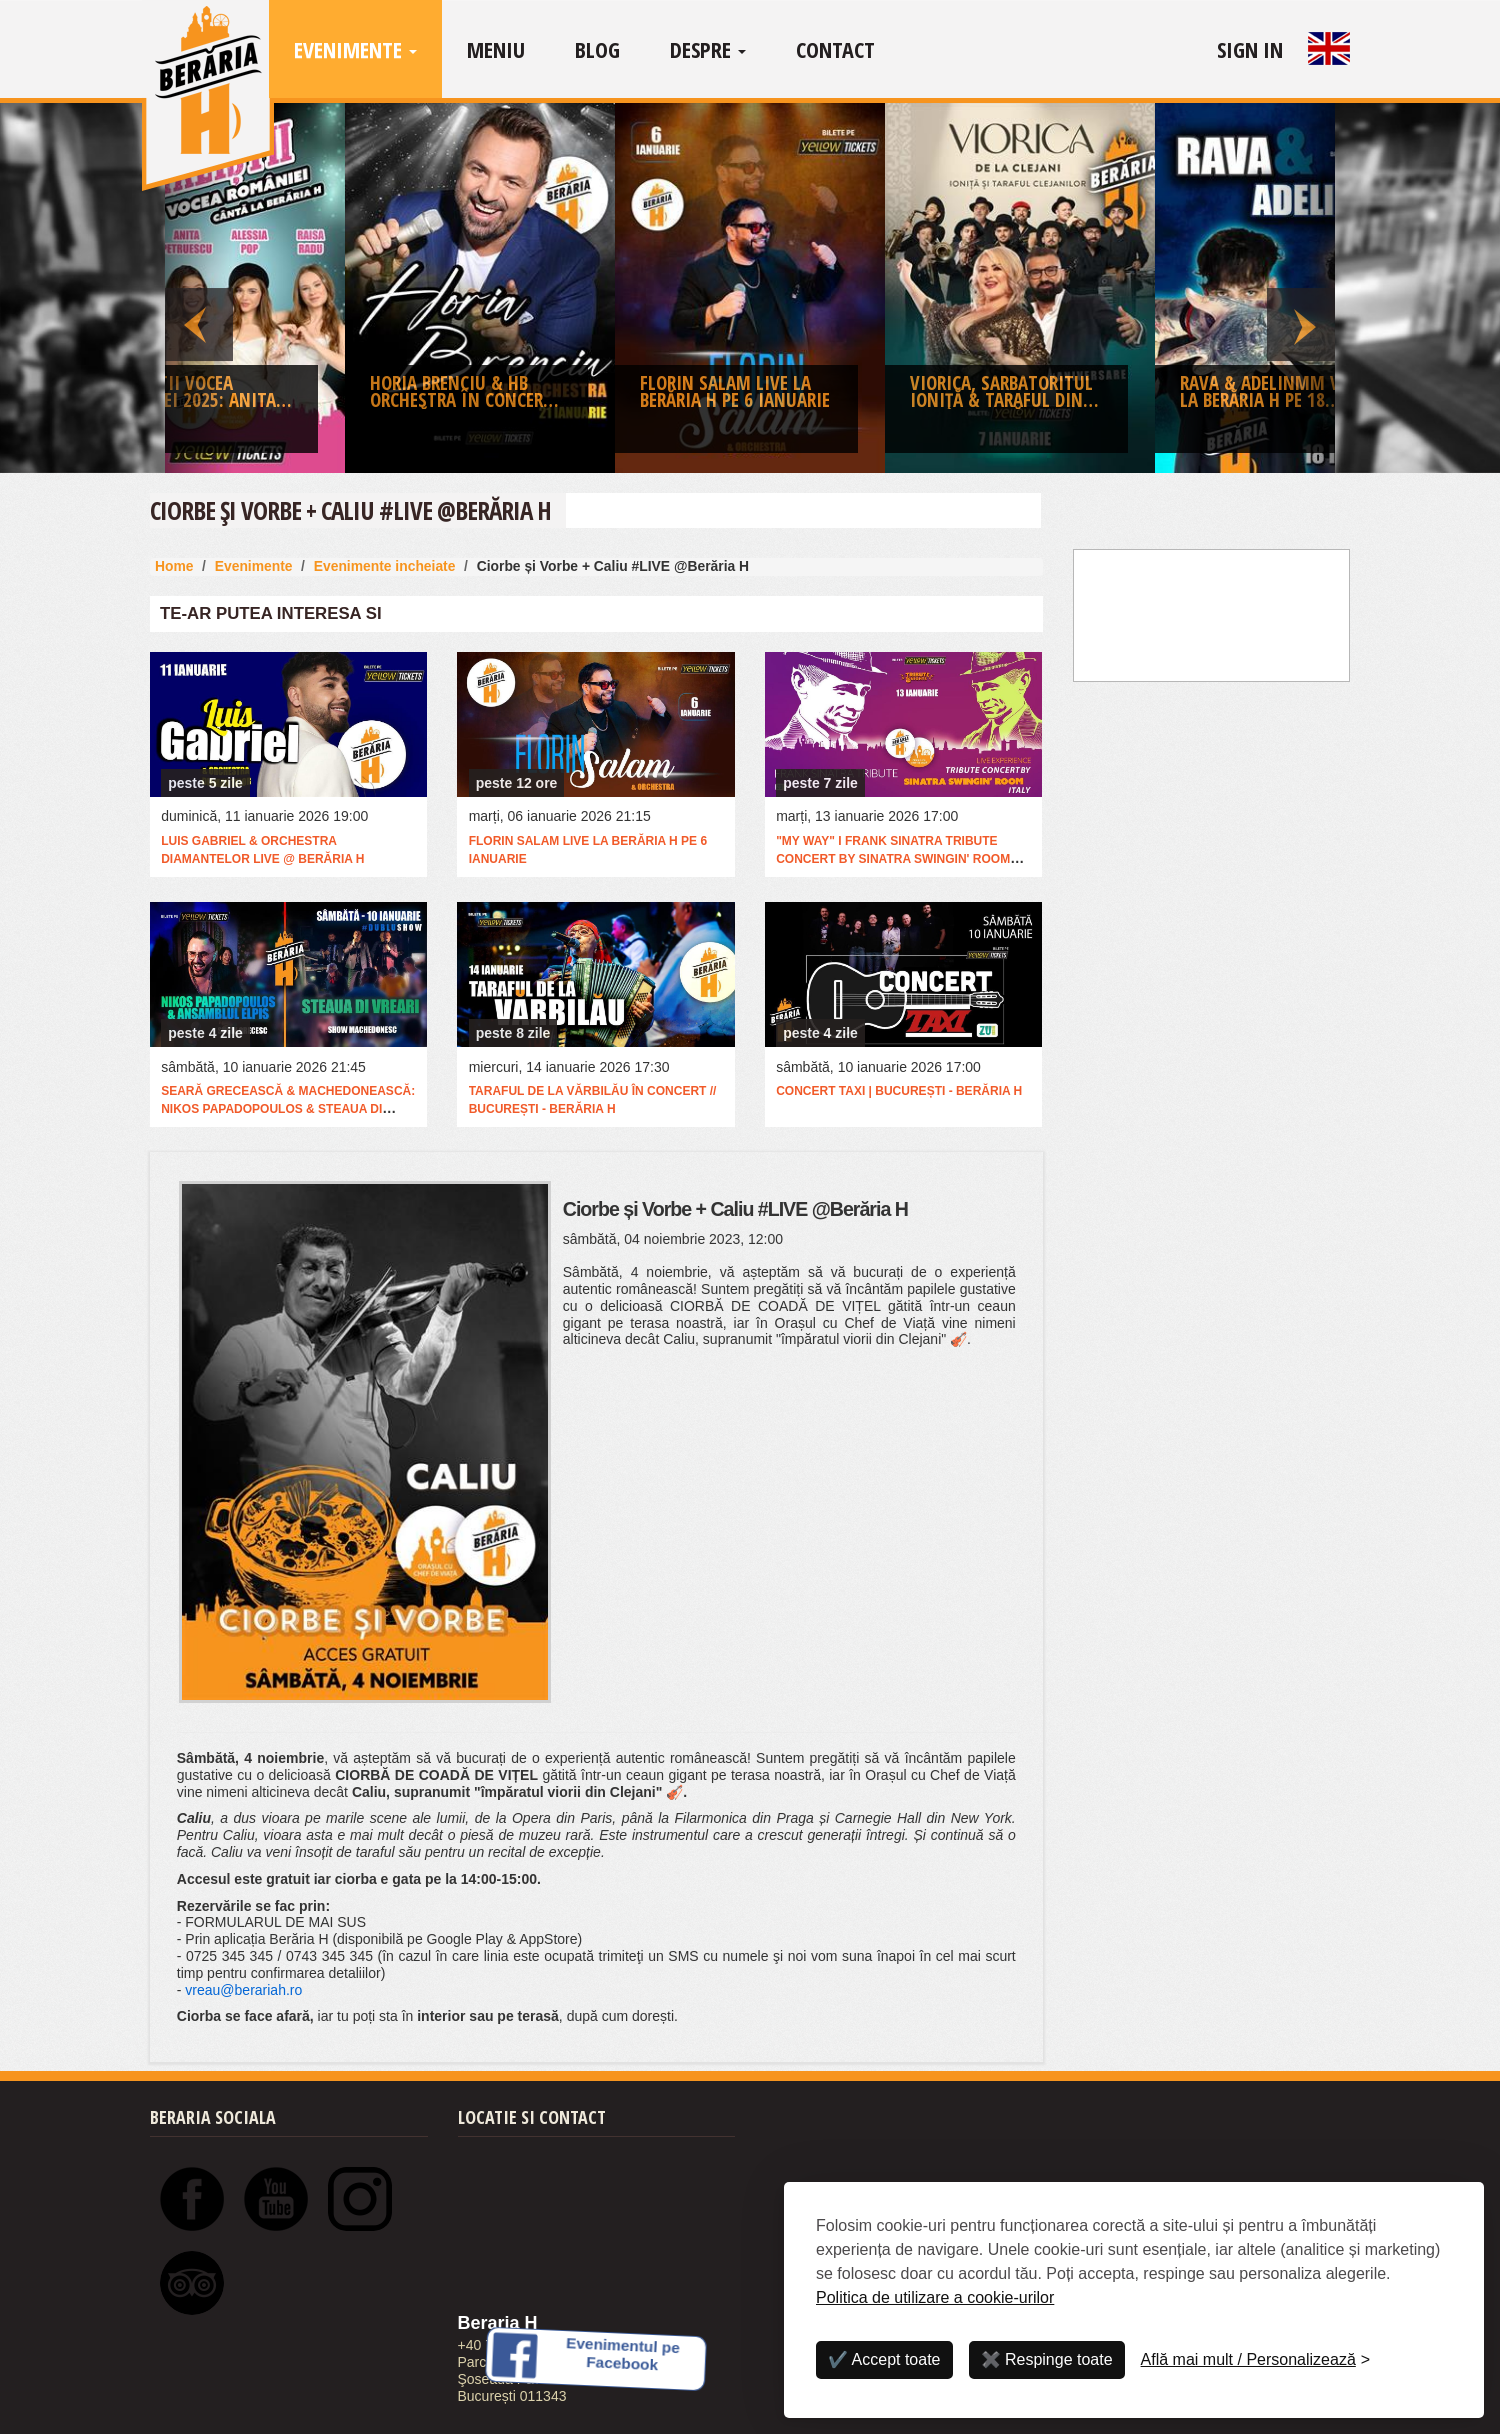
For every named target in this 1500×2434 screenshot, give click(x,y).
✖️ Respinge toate (1047, 2359)
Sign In (1250, 49)
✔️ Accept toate (884, 2359)
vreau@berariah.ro (243, 1990)
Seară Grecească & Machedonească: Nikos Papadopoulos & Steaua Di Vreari (288, 1109)
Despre (708, 49)
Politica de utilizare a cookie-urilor (935, 2297)
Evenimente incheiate (385, 566)
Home (174, 566)
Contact (835, 49)
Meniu (496, 49)
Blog (597, 49)
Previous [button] (199, 288)
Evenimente (355, 49)
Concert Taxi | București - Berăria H (899, 1091)
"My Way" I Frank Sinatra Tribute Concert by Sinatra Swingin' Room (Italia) (893, 859)
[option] (750, 293)
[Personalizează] (1256, 2360)
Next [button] (1301, 288)
